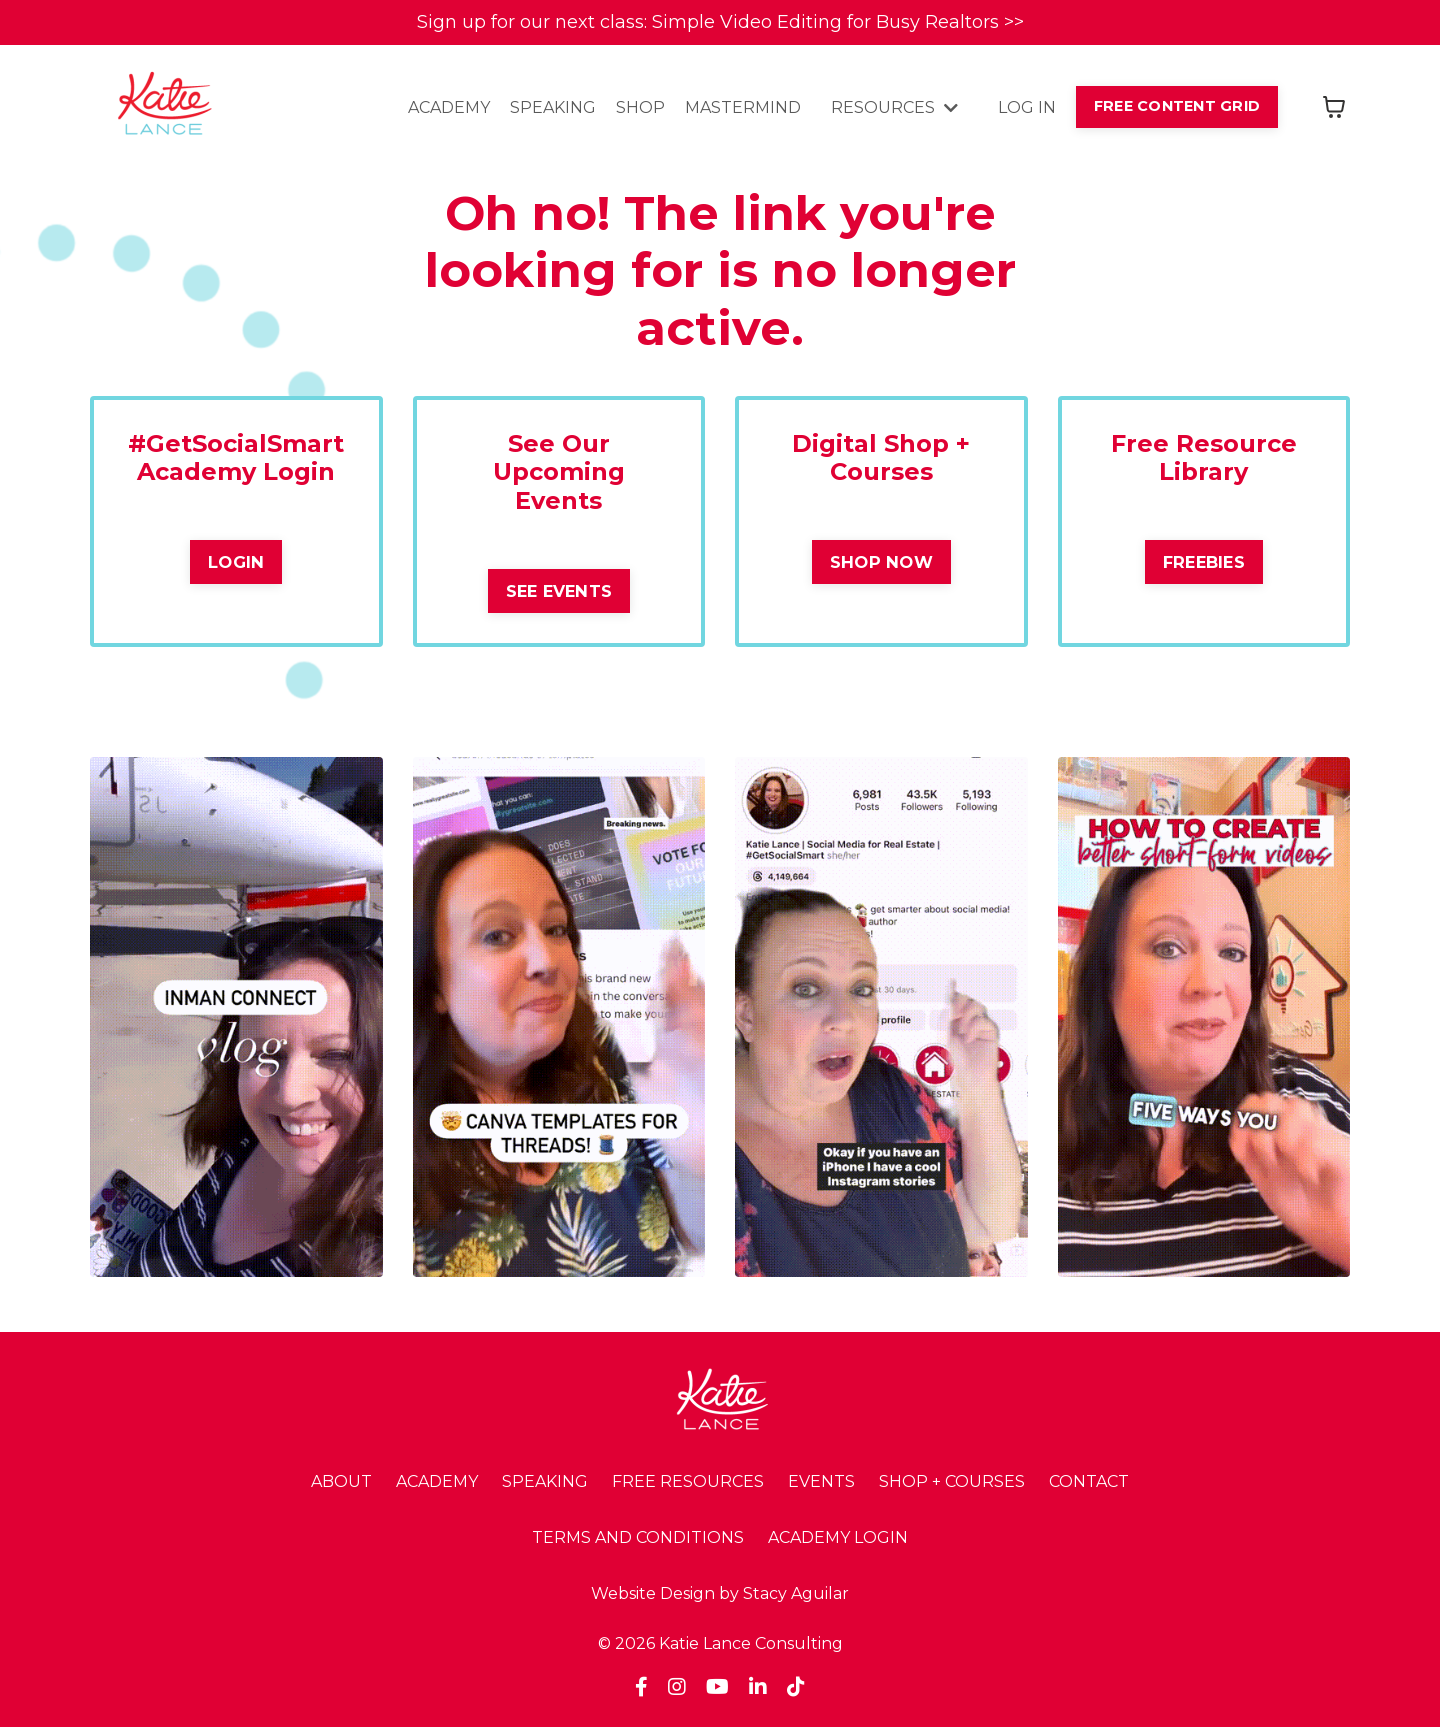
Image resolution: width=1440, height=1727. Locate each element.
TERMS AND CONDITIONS (638, 1537)
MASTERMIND (743, 107)
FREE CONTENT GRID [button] (1177, 106)
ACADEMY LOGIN (838, 1537)
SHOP (640, 107)
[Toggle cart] (1334, 107)
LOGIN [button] (236, 562)
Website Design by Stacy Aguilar (720, 1593)
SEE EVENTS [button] (559, 591)
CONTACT (1089, 1481)
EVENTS (821, 1481)
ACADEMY (449, 107)
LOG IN (1027, 107)
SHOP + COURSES (952, 1481)
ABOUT (341, 1481)
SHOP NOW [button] (881, 562)
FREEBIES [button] (1204, 562)
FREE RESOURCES (688, 1481)
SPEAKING (553, 107)
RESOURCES (894, 107)
